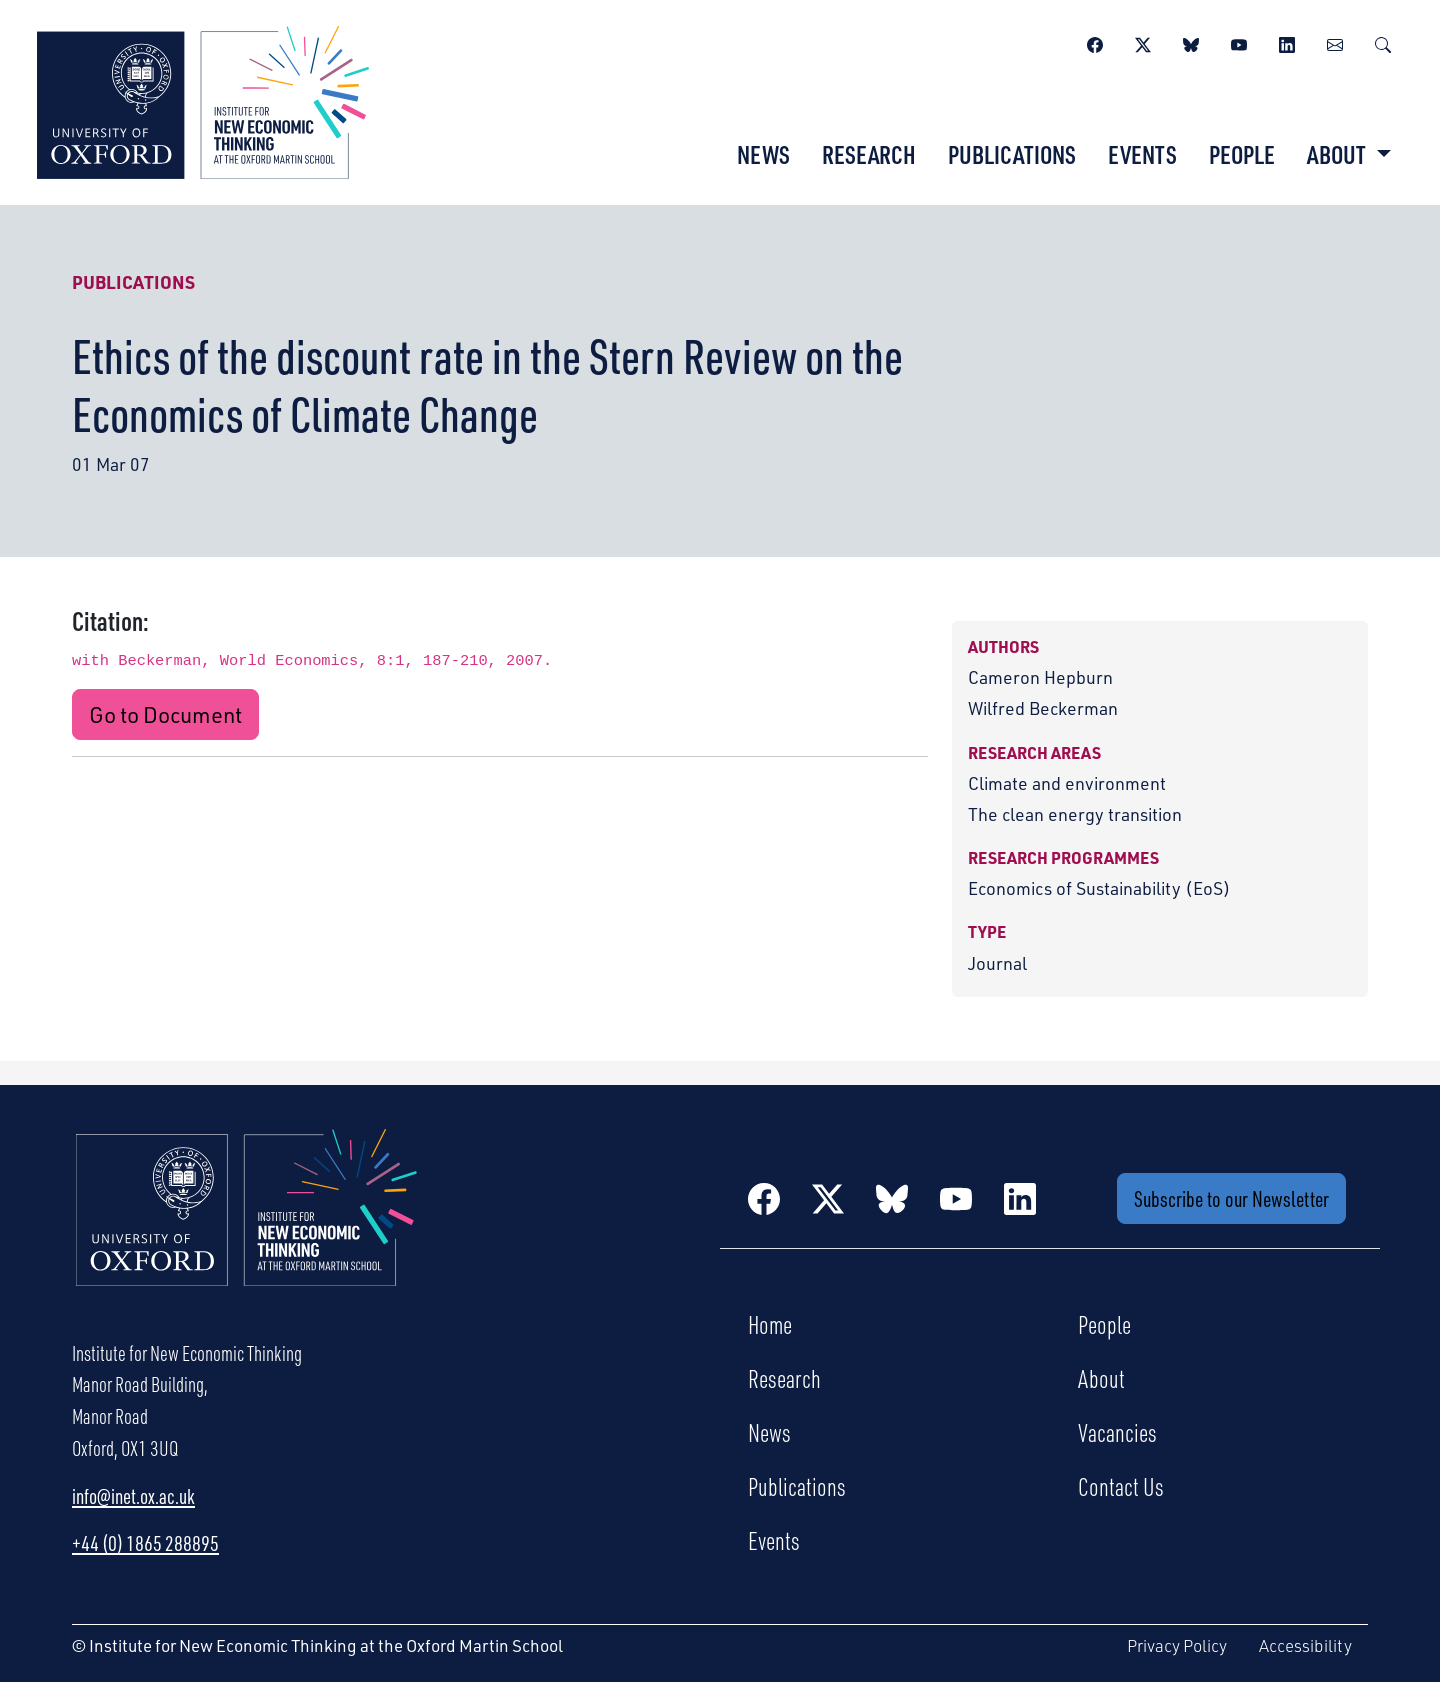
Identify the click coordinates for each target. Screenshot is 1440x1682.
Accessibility (1305, 1645)
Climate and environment (1067, 783)
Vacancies (1117, 1432)
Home (770, 1324)
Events (1142, 154)
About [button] (1338, 154)
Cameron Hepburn (1040, 677)
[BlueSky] (1191, 42)
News (763, 154)
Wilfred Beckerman (1043, 708)
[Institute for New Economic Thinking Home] (247, 1229)
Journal (997, 963)
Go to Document (165, 714)
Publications (1012, 154)
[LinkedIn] (1287, 42)
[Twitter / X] (1143, 42)
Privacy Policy (1177, 1645)
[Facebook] (1095, 42)
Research (869, 154)
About (1101, 1378)
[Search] (1383, 42)
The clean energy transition (1075, 814)
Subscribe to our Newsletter (1231, 1198)
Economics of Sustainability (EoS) (1099, 888)
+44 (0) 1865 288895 (145, 1543)
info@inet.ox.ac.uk (133, 1496)
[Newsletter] (1335, 42)
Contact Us (1121, 1486)
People (1242, 154)
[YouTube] (1239, 42)
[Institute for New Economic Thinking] (203, 100)
